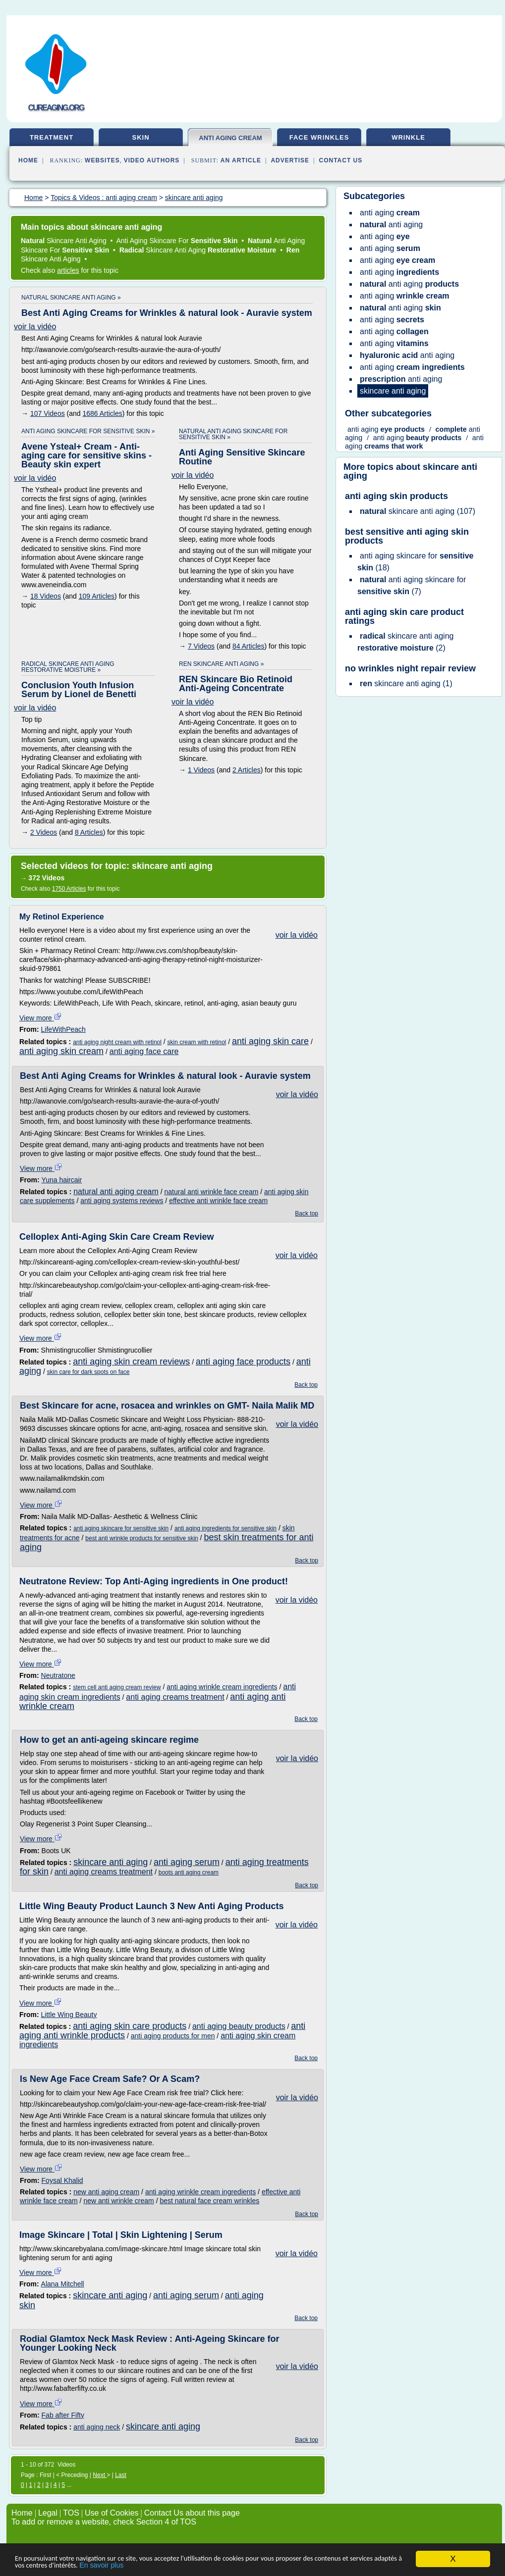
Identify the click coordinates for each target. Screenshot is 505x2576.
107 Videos (47, 413)
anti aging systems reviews (121, 1201)
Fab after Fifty (63, 2415)
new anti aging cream (106, 2192)
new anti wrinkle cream (118, 2201)
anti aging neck (96, 2427)
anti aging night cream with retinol (117, 1042)
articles (68, 270)
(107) (417, 511)
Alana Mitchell (62, 2284)
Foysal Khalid (62, 2180)
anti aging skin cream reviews (131, 1361)
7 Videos (201, 646)
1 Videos (201, 770)
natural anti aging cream (116, 1191)
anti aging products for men (173, 2036)
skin (140, 137)
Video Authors (152, 160)
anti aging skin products (396, 496)
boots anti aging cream (189, 1872)
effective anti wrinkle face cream (218, 1201)
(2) (405, 642)
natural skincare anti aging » (71, 297)
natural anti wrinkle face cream (211, 1192)
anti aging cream (230, 138)
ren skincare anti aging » (221, 663)
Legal (47, 2513)
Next (100, 2475)
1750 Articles (69, 888)
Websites (102, 160)
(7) (411, 585)
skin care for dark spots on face (88, 1371)
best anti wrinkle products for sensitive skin (141, 1538)
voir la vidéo (35, 326)
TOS (71, 2513)
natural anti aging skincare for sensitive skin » (233, 434)
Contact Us (341, 160)
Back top (306, 1213)
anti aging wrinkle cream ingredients (222, 1687)
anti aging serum (187, 1862)
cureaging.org (56, 107)
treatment (51, 137)
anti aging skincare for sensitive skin (120, 1528)
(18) (415, 562)
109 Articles (96, 596)
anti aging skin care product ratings (404, 616)
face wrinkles (319, 137)
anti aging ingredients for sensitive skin (225, 1528)
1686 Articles (102, 413)
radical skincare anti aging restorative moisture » (67, 666)
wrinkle (408, 137)
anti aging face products (243, 1361)
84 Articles (248, 646)
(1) (406, 683)
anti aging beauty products (238, 2026)
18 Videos (45, 596)
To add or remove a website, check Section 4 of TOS (103, 2522)
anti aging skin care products (129, 2026)
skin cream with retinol (197, 1042)
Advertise (290, 160)
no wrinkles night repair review (410, 668)
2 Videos (43, 832)
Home (28, 160)
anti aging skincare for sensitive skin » (88, 431)
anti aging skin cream (61, 1051)
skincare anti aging (110, 1862)
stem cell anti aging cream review (117, 1687)
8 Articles (89, 832)
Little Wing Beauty (69, 2015)
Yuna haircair (62, 1180)
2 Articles (246, 770)
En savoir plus (191, 2565)
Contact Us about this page (192, 2513)
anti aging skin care (270, 1041)
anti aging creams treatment (175, 1697)
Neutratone (58, 1675)
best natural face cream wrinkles (209, 2201)
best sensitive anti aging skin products (407, 536)
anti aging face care (144, 1051)
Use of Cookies (112, 2513)
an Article (241, 160)
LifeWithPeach (63, 1029)
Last (120, 2475)
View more (40, 1018)
